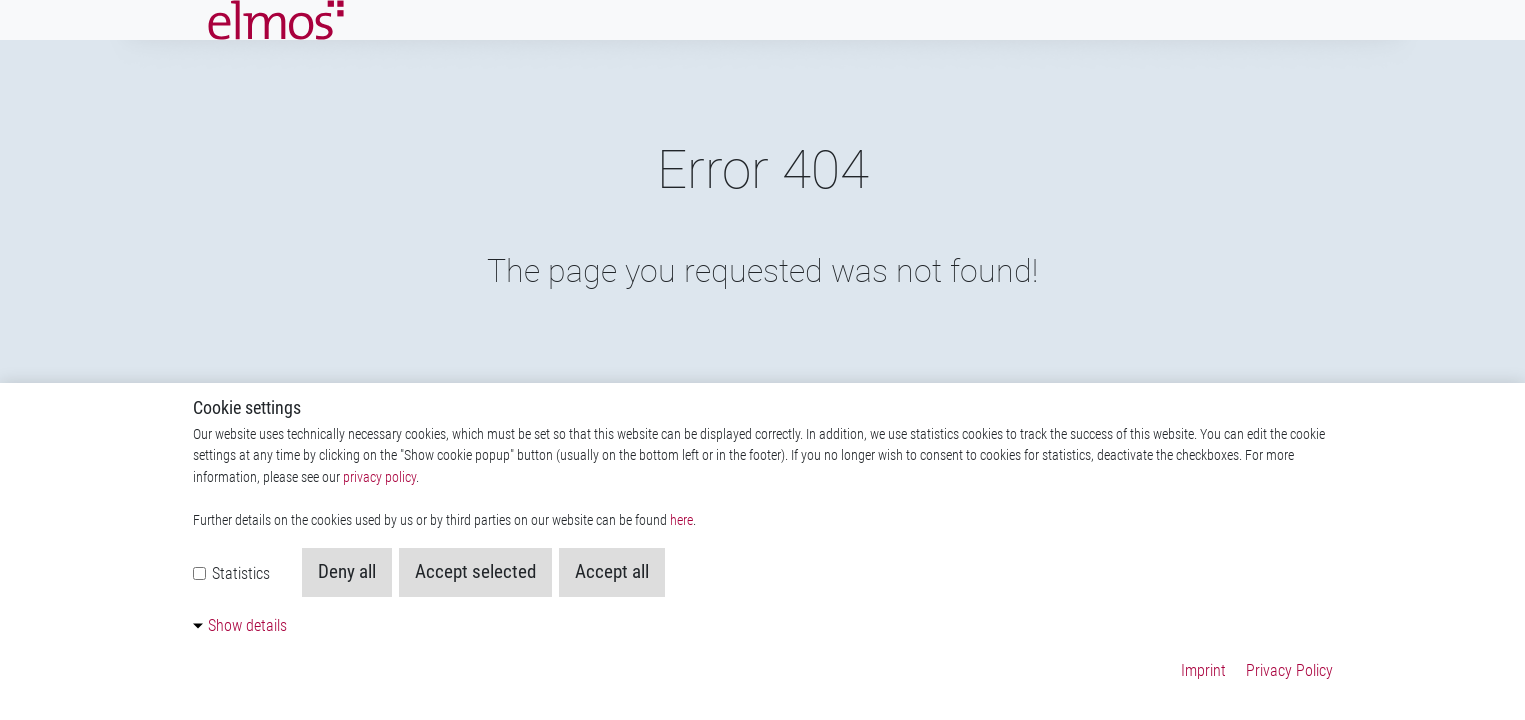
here (681, 520)
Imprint (1203, 670)
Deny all (347, 571)
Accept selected (475, 571)
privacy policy (379, 477)
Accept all (612, 571)
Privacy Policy (1289, 670)
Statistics (231, 573)
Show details (247, 625)
